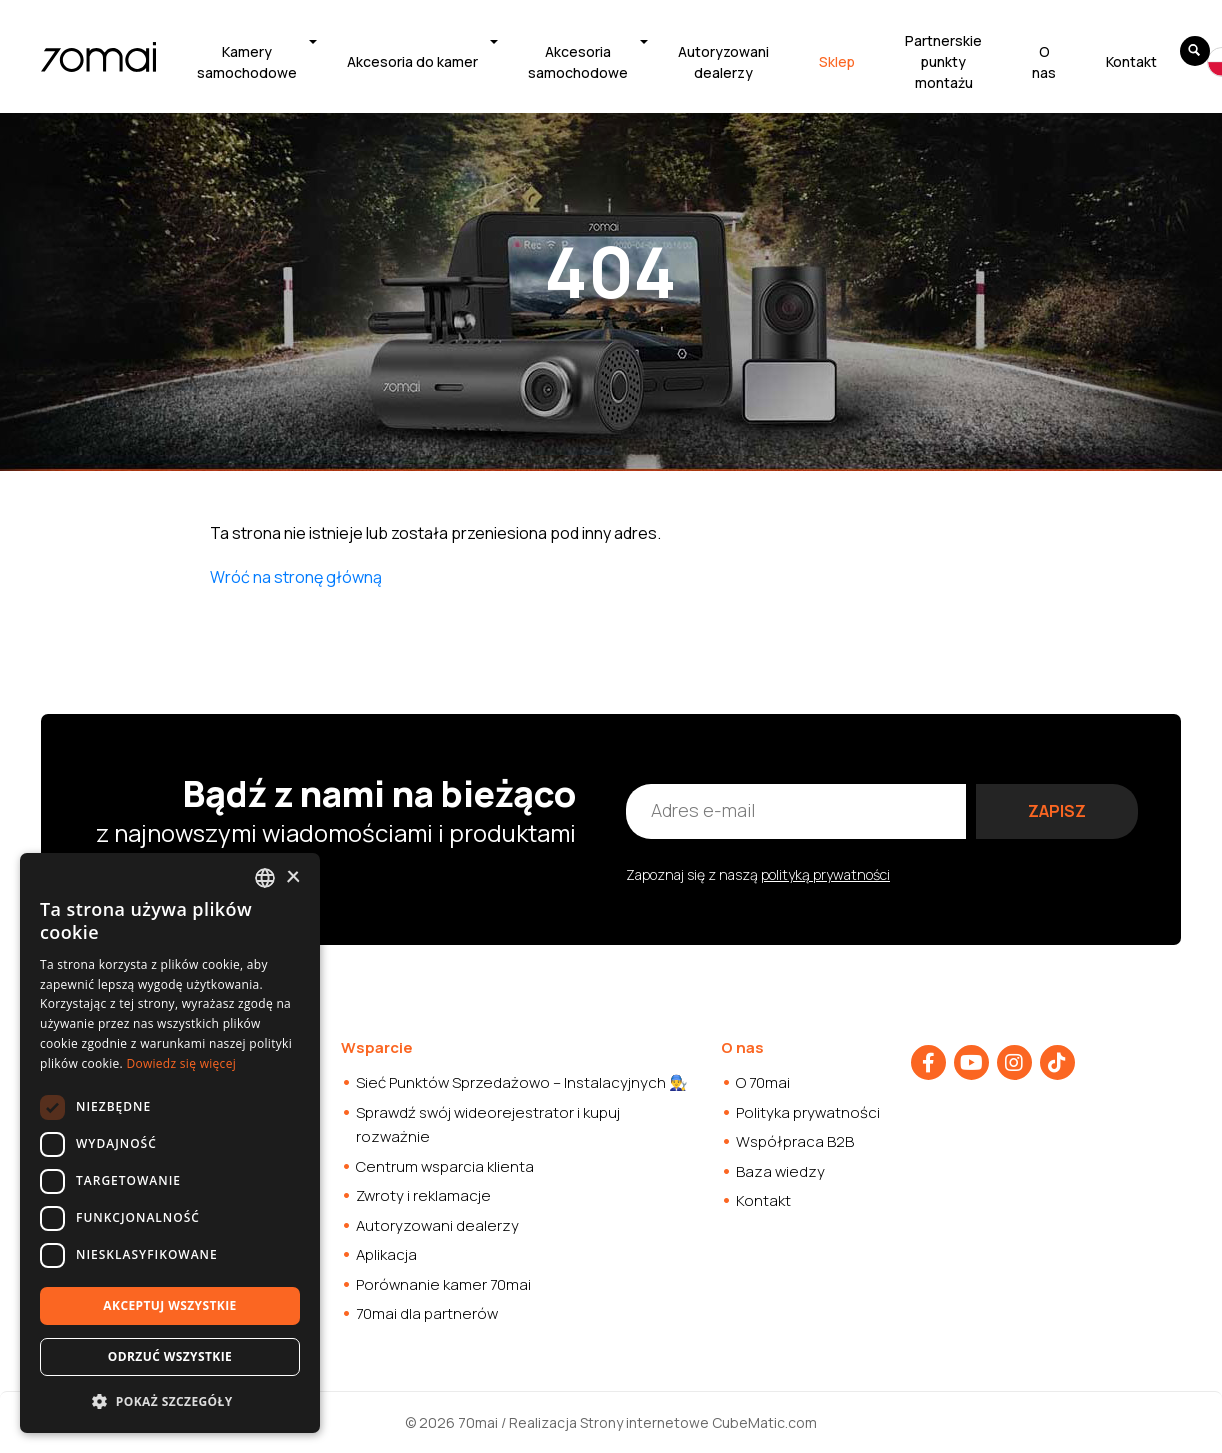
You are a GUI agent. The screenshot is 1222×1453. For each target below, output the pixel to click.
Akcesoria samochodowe (578, 62)
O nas (1044, 62)
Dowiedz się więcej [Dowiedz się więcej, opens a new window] (181, 1063)
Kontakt (1131, 61)
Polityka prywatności (808, 1112)
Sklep (837, 61)
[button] (170, 1401)
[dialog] (170, 1143)
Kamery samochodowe (247, 62)
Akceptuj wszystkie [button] (169, 1305)
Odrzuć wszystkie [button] (170, 1356)
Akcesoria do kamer (412, 61)
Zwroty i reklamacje (423, 1195)
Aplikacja (386, 1254)
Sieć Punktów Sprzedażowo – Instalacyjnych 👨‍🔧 (522, 1082)
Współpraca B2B (795, 1141)
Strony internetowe (644, 1422)
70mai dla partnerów (427, 1313)
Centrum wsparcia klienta (445, 1166)
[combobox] (265, 878)
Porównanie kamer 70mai (443, 1284)
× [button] (292, 877)
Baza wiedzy (780, 1171)
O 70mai (763, 1082)
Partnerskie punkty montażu (943, 61)
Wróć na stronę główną (296, 577)
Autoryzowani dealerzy (723, 62)
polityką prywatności (825, 874)
